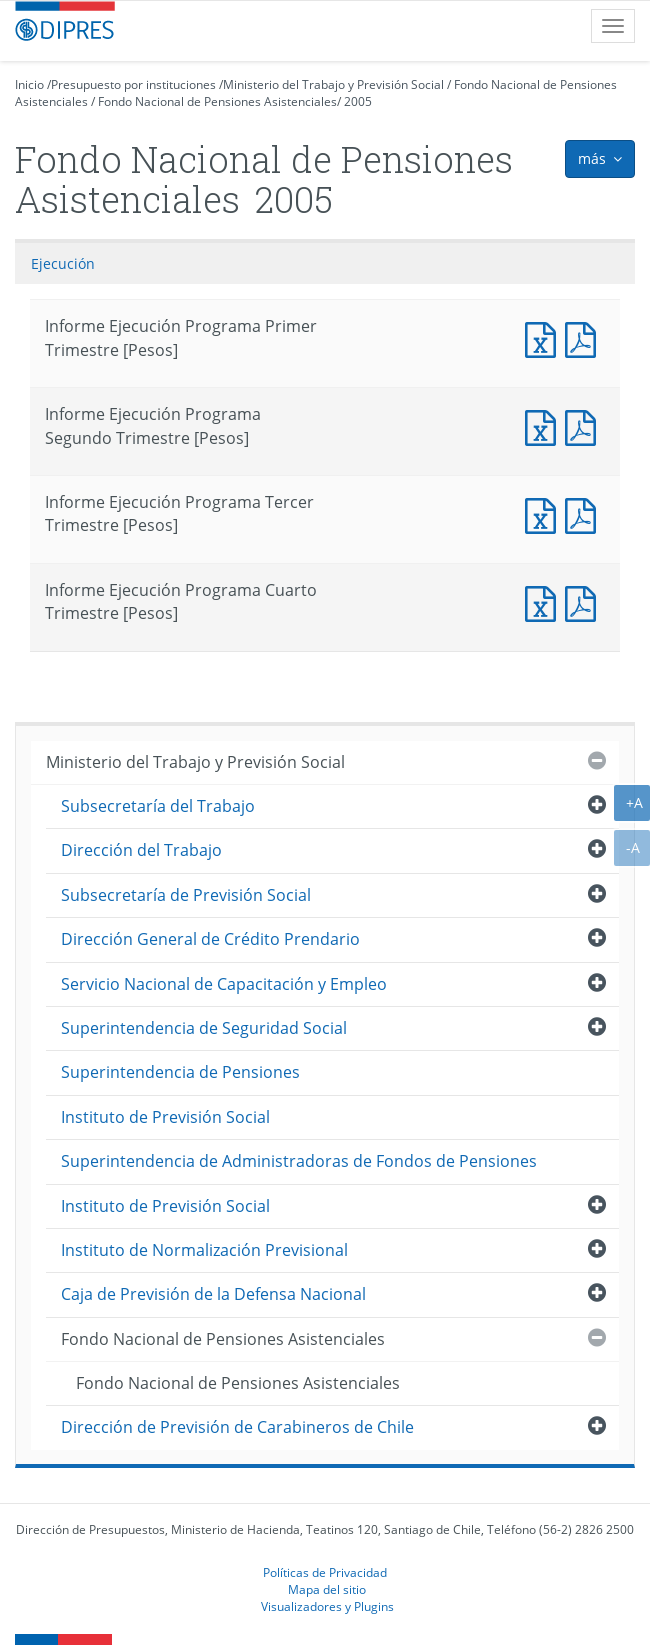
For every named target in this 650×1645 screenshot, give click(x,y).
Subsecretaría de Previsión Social (186, 895)
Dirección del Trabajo (141, 850)
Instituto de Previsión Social (165, 1117)
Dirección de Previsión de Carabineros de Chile (237, 1427)
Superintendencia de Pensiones (180, 1072)
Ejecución (63, 263)
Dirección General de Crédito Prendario (210, 939)
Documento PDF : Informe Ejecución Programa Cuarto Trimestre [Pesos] (585, 601)
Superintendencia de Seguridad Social (204, 1028)
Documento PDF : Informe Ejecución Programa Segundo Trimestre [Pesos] (585, 425)
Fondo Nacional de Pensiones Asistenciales (217, 101)
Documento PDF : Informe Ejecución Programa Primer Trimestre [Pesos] (585, 337)
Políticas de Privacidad (325, 1572)
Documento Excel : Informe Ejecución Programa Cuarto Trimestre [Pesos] (545, 601)
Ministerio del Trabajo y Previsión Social (333, 84)
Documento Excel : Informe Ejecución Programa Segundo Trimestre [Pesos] (545, 425)
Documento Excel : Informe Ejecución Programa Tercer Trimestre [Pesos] (545, 513)
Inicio (29, 84)
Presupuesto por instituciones (133, 84)
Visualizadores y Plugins (327, 1606)
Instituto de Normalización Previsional (204, 1250)
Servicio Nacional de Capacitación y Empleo (224, 984)
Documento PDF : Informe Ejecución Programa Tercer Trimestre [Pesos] (585, 513)
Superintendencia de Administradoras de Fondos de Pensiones (299, 1161)
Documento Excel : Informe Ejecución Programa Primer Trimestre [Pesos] (545, 337)
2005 (358, 101)
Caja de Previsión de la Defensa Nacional (213, 1294)
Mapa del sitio (327, 1589)
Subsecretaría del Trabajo (158, 806)
